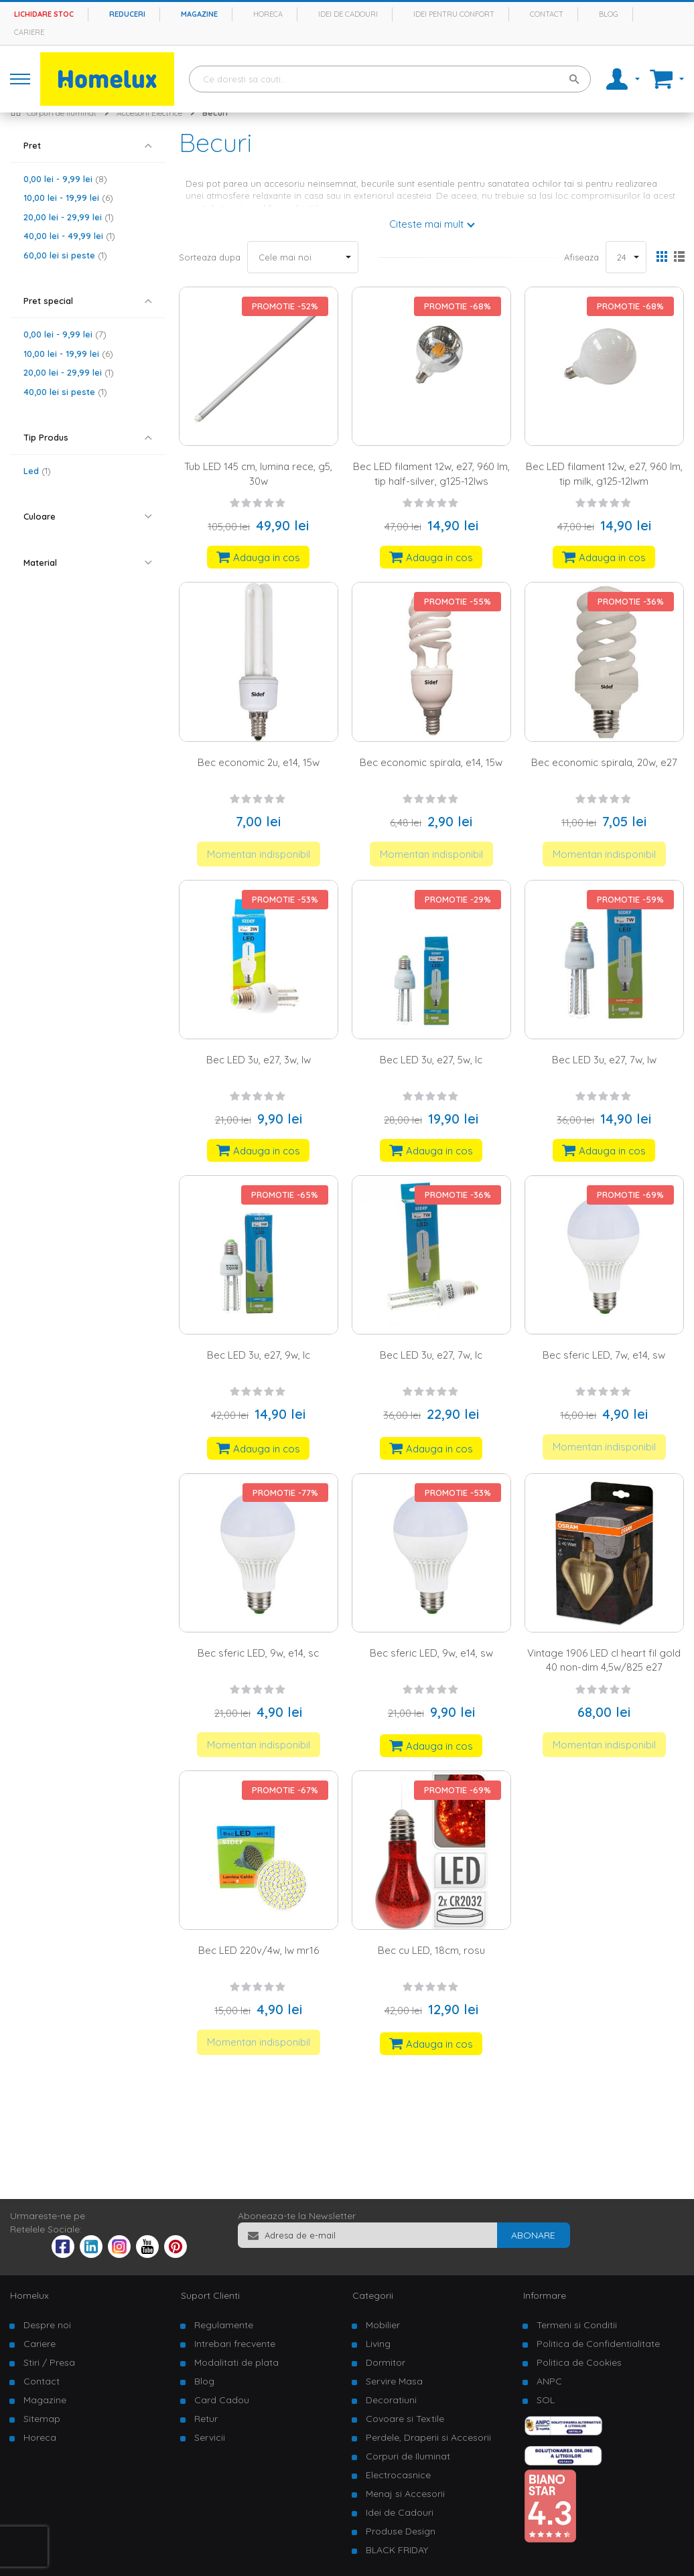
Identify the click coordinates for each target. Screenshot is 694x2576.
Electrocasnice (398, 2475)
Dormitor (385, 2362)
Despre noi (47, 2325)
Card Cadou (221, 2400)
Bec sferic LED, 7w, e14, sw (604, 1355)
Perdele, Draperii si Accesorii (428, 2437)
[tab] (87, 145)
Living (378, 2344)
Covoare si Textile (405, 2419)
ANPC (549, 2381)
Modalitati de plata (236, 2362)
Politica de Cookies (579, 2362)
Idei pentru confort (453, 14)
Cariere (29, 32)
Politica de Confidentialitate (598, 2344)
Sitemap (41, 2419)
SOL (546, 2400)
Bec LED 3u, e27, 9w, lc (258, 1355)
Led (37, 470)
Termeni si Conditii (577, 2325)
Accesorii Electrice (149, 113)
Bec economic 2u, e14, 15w (259, 762)
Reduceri (127, 14)
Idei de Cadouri (399, 2512)
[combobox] (390, 79)
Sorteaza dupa (209, 257)
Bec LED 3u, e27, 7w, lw (604, 1059)
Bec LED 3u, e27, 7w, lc (431, 1355)
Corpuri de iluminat (61, 113)
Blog (608, 14)
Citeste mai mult (426, 224)
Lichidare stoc (44, 14)
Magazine (199, 14)
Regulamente (223, 2325)
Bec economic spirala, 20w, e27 (604, 762)
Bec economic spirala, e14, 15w (431, 762)
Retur (206, 2419)
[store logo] (107, 79)
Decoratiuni (391, 2400)
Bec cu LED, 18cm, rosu (431, 1950)
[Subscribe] (533, 2235)
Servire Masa (394, 2381)
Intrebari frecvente (234, 2344)
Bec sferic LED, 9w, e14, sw (431, 1653)
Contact (546, 14)
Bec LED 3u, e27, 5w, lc (431, 1059)
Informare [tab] (544, 2295)
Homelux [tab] (29, 2295)
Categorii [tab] (372, 2295)
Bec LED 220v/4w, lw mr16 (258, 1950)
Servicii (209, 2437)
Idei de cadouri (348, 14)
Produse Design (400, 2531)
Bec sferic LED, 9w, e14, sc (258, 1653)
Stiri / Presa (49, 2362)
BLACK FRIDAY (397, 2550)
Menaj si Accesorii (405, 2494)
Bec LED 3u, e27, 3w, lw (258, 1059)
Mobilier (383, 2325)
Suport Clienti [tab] (210, 2295)
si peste (65, 255)
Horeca (268, 14)
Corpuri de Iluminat (408, 2456)
